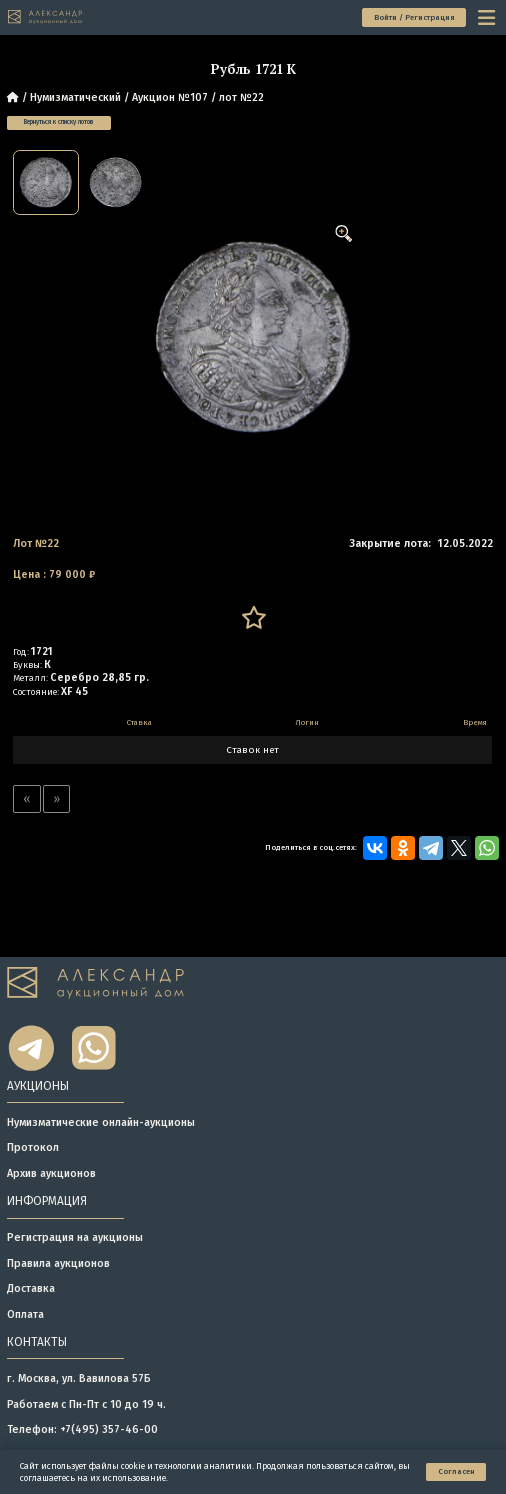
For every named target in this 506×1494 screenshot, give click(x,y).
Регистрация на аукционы (75, 1237)
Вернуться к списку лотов (59, 122)
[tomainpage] (46, 17)
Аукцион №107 (170, 97)
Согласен (456, 1471)
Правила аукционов (58, 1263)
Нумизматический (75, 97)
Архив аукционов (51, 1173)
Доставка (31, 1288)
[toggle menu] (488, 17)
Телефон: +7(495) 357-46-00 (82, 1429)
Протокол (33, 1147)
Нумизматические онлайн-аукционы (101, 1122)
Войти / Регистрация (414, 17)
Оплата (25, 1314)
